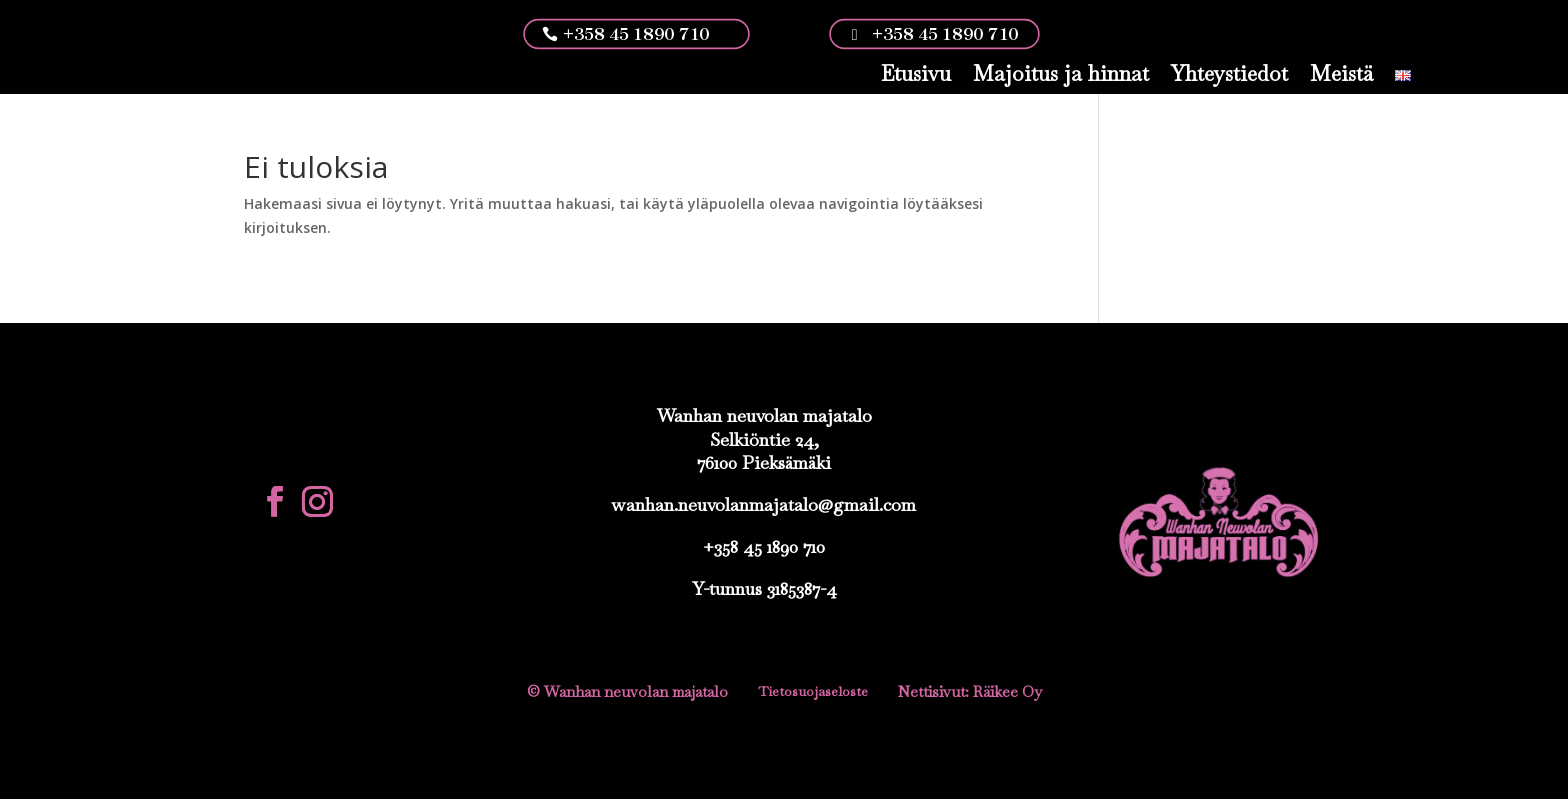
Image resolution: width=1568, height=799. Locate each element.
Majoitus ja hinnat (1061, 74)
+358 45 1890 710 (636, 33)
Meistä (1341, 74)
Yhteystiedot (1229, 74)
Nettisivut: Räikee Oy (970, 691)
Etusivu (916, 74)
